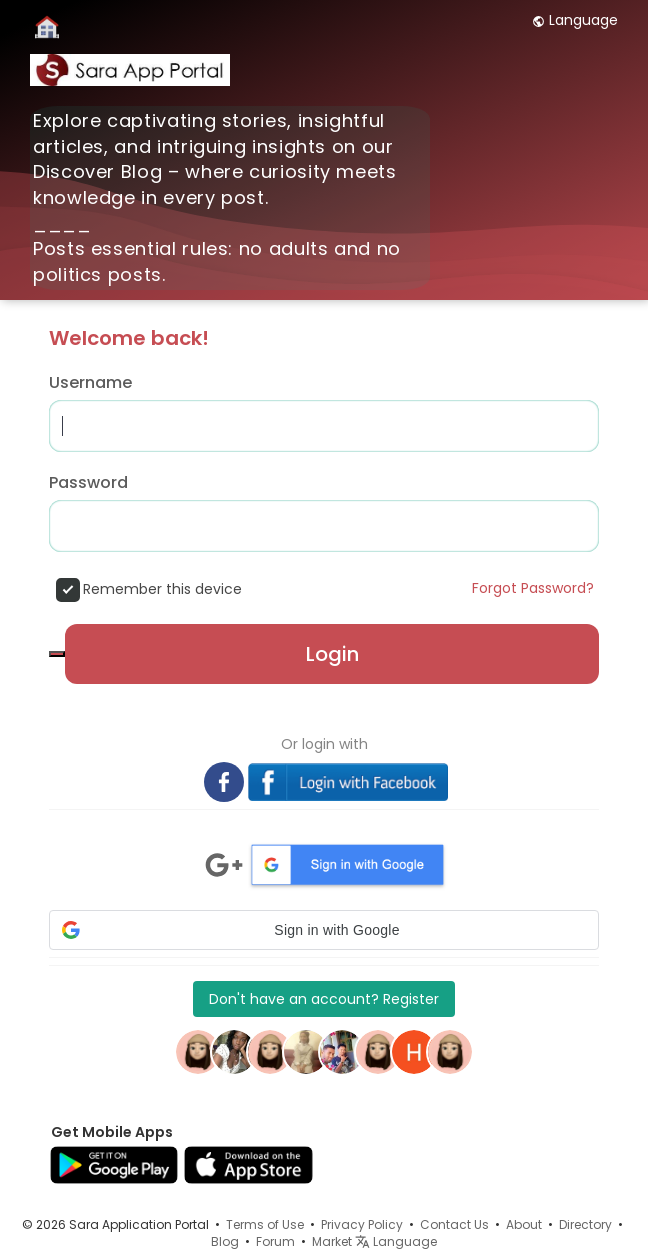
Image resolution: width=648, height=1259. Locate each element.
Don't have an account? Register (324, 999)
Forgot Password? (533, 588)
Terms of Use (265, 1224)
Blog (225, 1241)
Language (575, 20)
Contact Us (454, 1224)
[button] (324, 930)
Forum (275, 1241)
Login (332, 654)
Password (88, 483)
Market (332, 1241)
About (524, 1224)
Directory (585, 1224)
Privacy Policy (362, 1224)
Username (90, 383)
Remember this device (162, 589)
